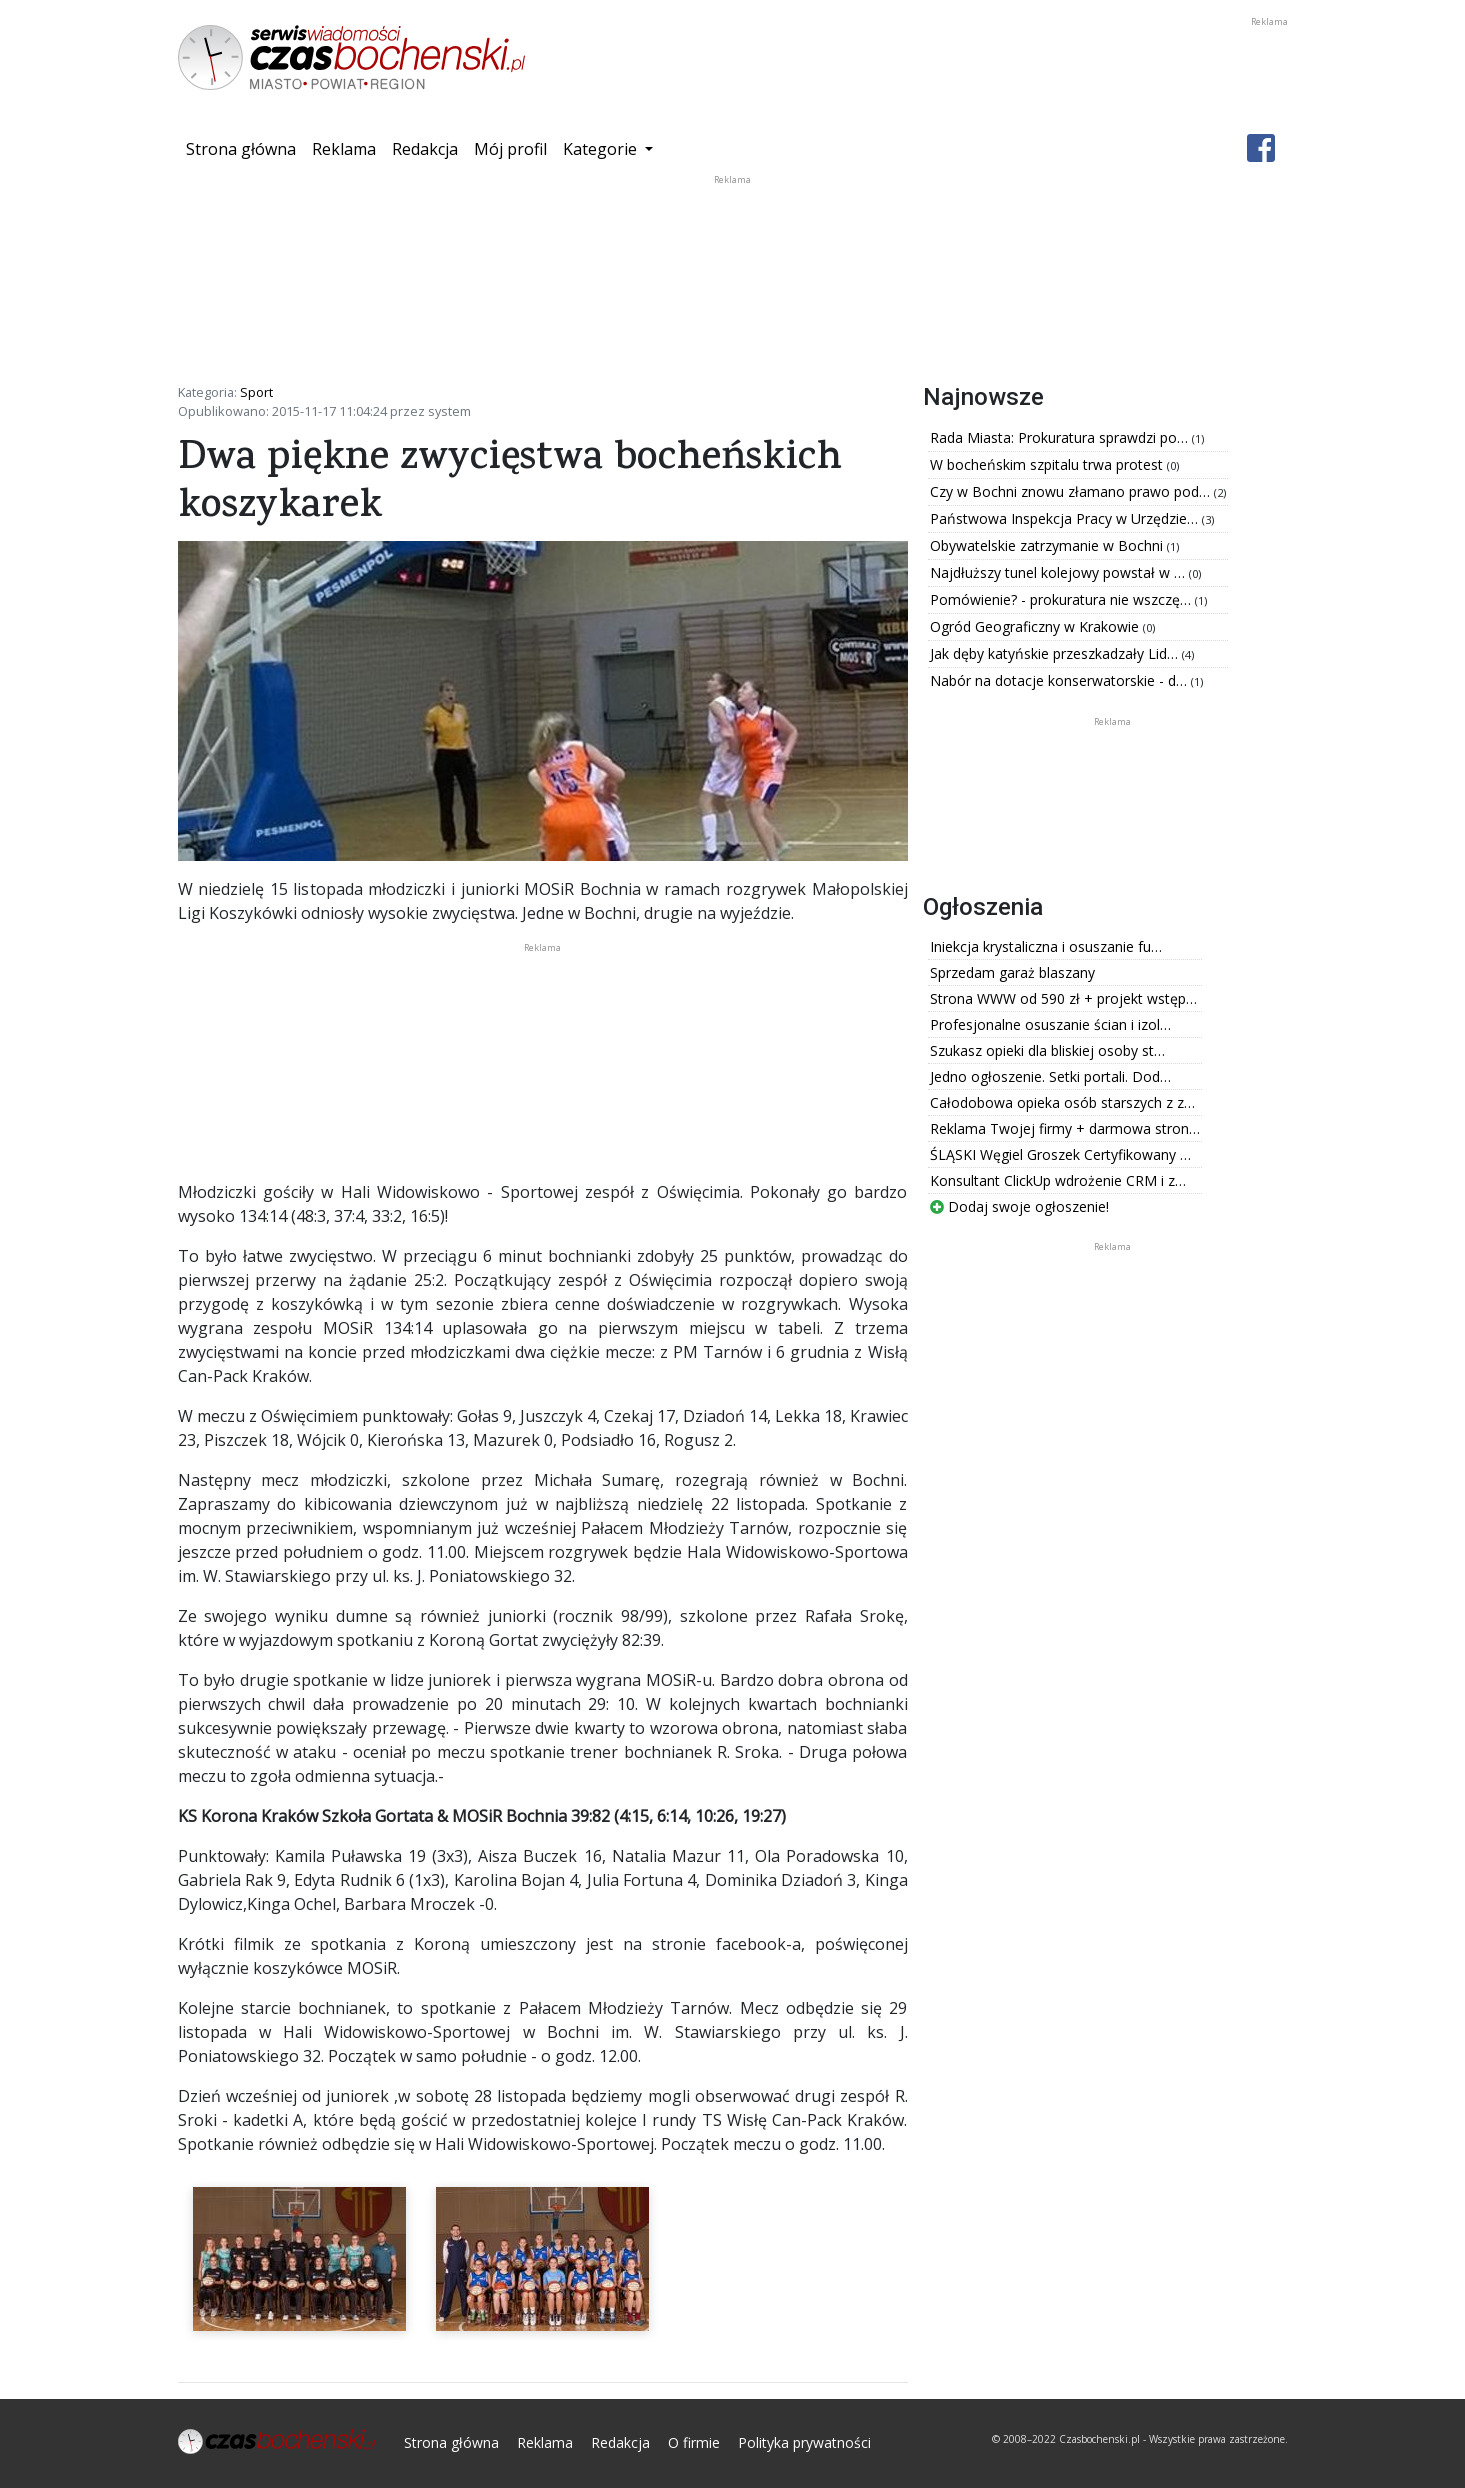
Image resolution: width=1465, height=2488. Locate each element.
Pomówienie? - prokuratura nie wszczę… (1062, 599)
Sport (256, 392)
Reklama (344, 149)
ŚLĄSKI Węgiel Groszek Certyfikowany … (1060, 1154)
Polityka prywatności (804, 2442)
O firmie (694, 2442)
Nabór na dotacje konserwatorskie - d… (1060, 680)
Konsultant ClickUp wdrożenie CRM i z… (1058, 1180)
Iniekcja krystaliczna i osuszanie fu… (1046, 946)
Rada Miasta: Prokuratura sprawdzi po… (1061, 437)
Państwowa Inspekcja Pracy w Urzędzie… (1066, 518)
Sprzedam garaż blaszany (1012, 972)
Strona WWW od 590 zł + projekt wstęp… (1063, 998)
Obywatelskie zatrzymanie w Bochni (1048, 545)
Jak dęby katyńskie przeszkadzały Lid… (1056, 653)
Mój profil (510, 149)
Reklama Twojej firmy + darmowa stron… (1065, 1128)
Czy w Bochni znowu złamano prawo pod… (1072, 491)
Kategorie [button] (602, 149)
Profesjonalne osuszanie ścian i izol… (1050, 1024)
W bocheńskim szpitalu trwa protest (1048, 464)
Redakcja (425, 149)
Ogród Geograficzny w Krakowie (1036, 626)
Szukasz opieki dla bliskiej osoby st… (1047, 1050)
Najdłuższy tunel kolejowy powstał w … (1059, 572)
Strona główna (245, 148)
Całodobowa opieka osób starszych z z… (1062, 1102)
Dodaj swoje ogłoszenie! (1019, 1206)
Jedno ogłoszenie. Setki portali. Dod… (1050, 1076)
